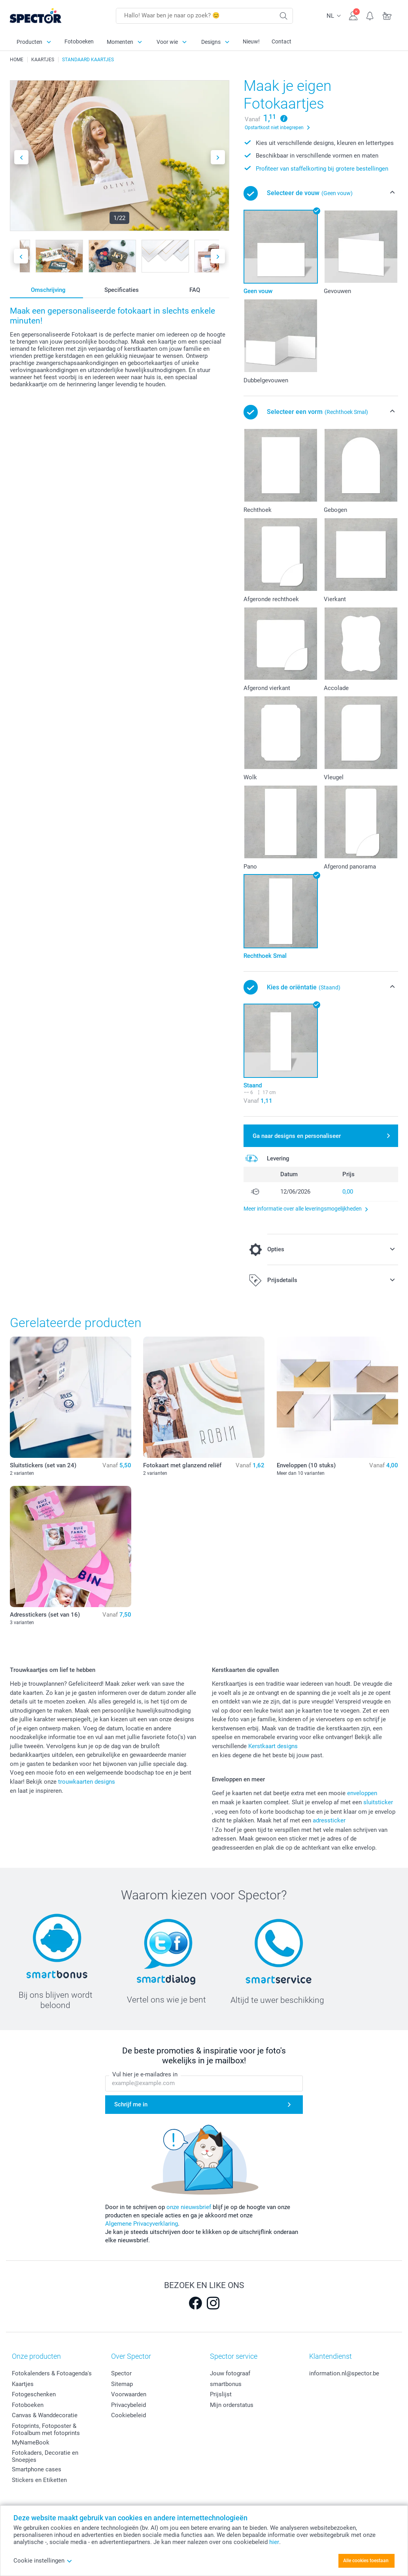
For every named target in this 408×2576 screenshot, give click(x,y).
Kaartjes (23, 2384)
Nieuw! (251, 41)
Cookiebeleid (128, 2415)
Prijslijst (221, 2394)
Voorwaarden (128, 2394)
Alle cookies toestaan (366, 2560)
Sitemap (122, 2384)
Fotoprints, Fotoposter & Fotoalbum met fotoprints (46, 2429)
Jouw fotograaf (230, 2373)
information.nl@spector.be (344, 2373)
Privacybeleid (128, 2405)
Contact (281, 41)
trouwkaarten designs (86, 1781)
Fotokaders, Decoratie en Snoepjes (45, 2456)
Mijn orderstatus (231, 2405)
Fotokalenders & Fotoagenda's (52, 2373)
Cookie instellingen (42, 2560)
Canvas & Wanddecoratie (44, 2415)
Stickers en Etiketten (39, 2480)
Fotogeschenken (34, 2394)
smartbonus (226, 2384)
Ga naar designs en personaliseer (297, 1135)
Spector (121, 2373)
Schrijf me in (130, 2104)
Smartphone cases (36, 2469)
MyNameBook (30, 2442)
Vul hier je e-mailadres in (145, 2074)
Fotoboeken (79, 41)
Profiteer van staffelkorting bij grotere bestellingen (322, 168)
